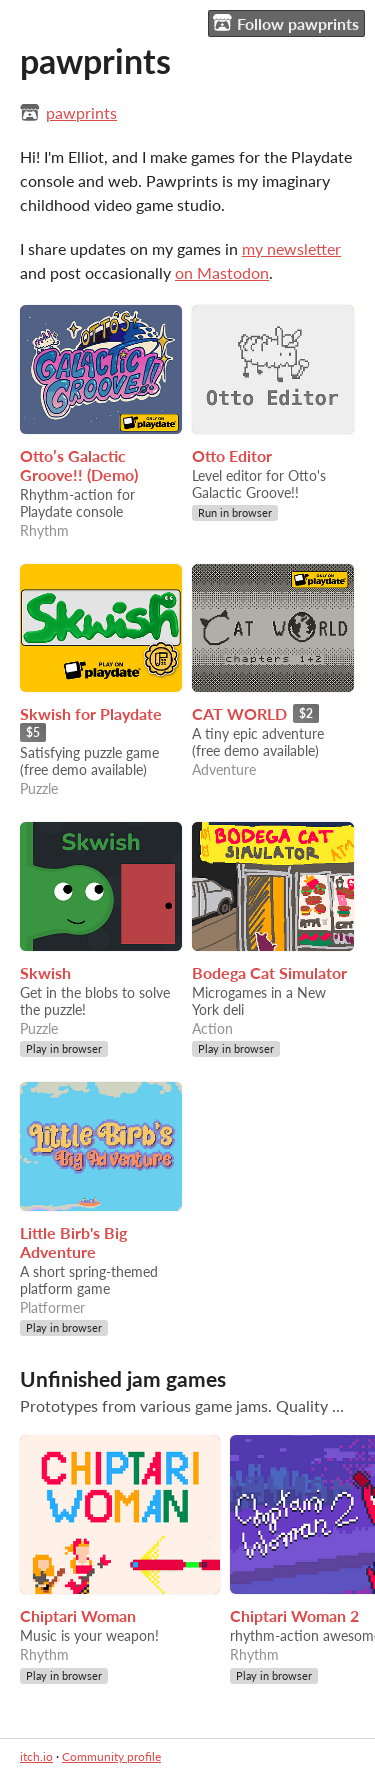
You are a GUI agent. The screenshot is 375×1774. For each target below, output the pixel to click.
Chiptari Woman (78, 1615)
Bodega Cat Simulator (269, 972)
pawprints (81, 112)
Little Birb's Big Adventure (73, 1242)
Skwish (45, 972)
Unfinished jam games (123, 1378)
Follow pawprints (286, 23)
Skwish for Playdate (91, 713)
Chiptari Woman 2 (294, 1615)
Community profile (111, 1756)
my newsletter (291, 248)
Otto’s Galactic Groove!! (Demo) (79, 465)
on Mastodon (222, 272)
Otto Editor (232, 455)
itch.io (36, 1756)
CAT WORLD (239, 713)
